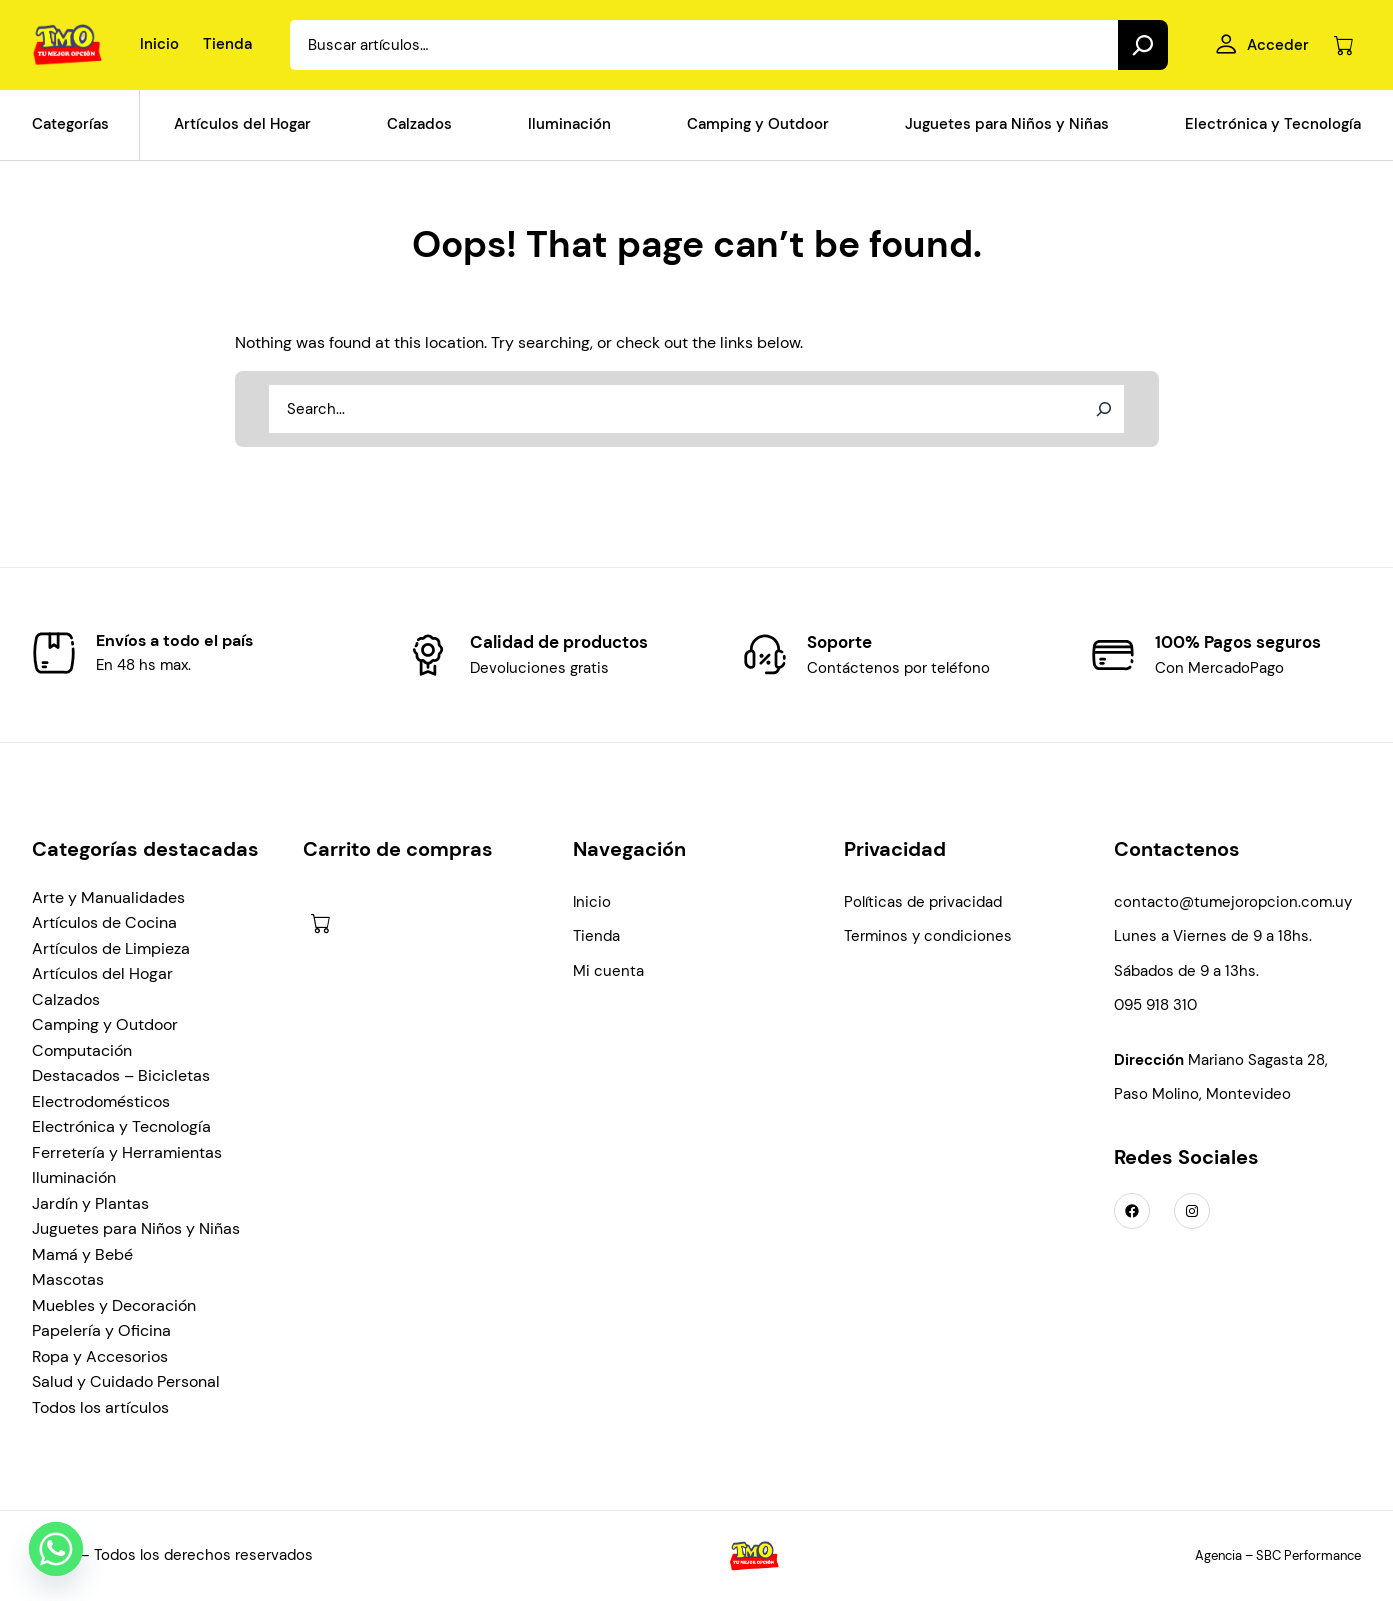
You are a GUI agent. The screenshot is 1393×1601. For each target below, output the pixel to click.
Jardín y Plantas (90, 1203)
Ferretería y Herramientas (127, 1152)
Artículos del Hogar (102, 973)
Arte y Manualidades (108, 897)
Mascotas (68, 1279)
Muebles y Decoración (114, 1305)
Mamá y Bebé (82, 1254)
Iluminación (74, 1177)
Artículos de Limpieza (111, 948)
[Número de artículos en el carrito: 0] (1343, 45)
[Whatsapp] (56, 1549)
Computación (82, 1050)
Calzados (66, 999)
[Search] (1143, 45)
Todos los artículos (100, 1407)
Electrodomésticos (101, 1101)
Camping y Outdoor (105, 1024)
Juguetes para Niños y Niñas (136, 1228)
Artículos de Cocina (104, 922)
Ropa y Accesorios (100, 1356)
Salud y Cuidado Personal (126, 1381)
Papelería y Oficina (101, 1330)
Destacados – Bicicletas (121, 1075)
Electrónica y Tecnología (121, 1126)
